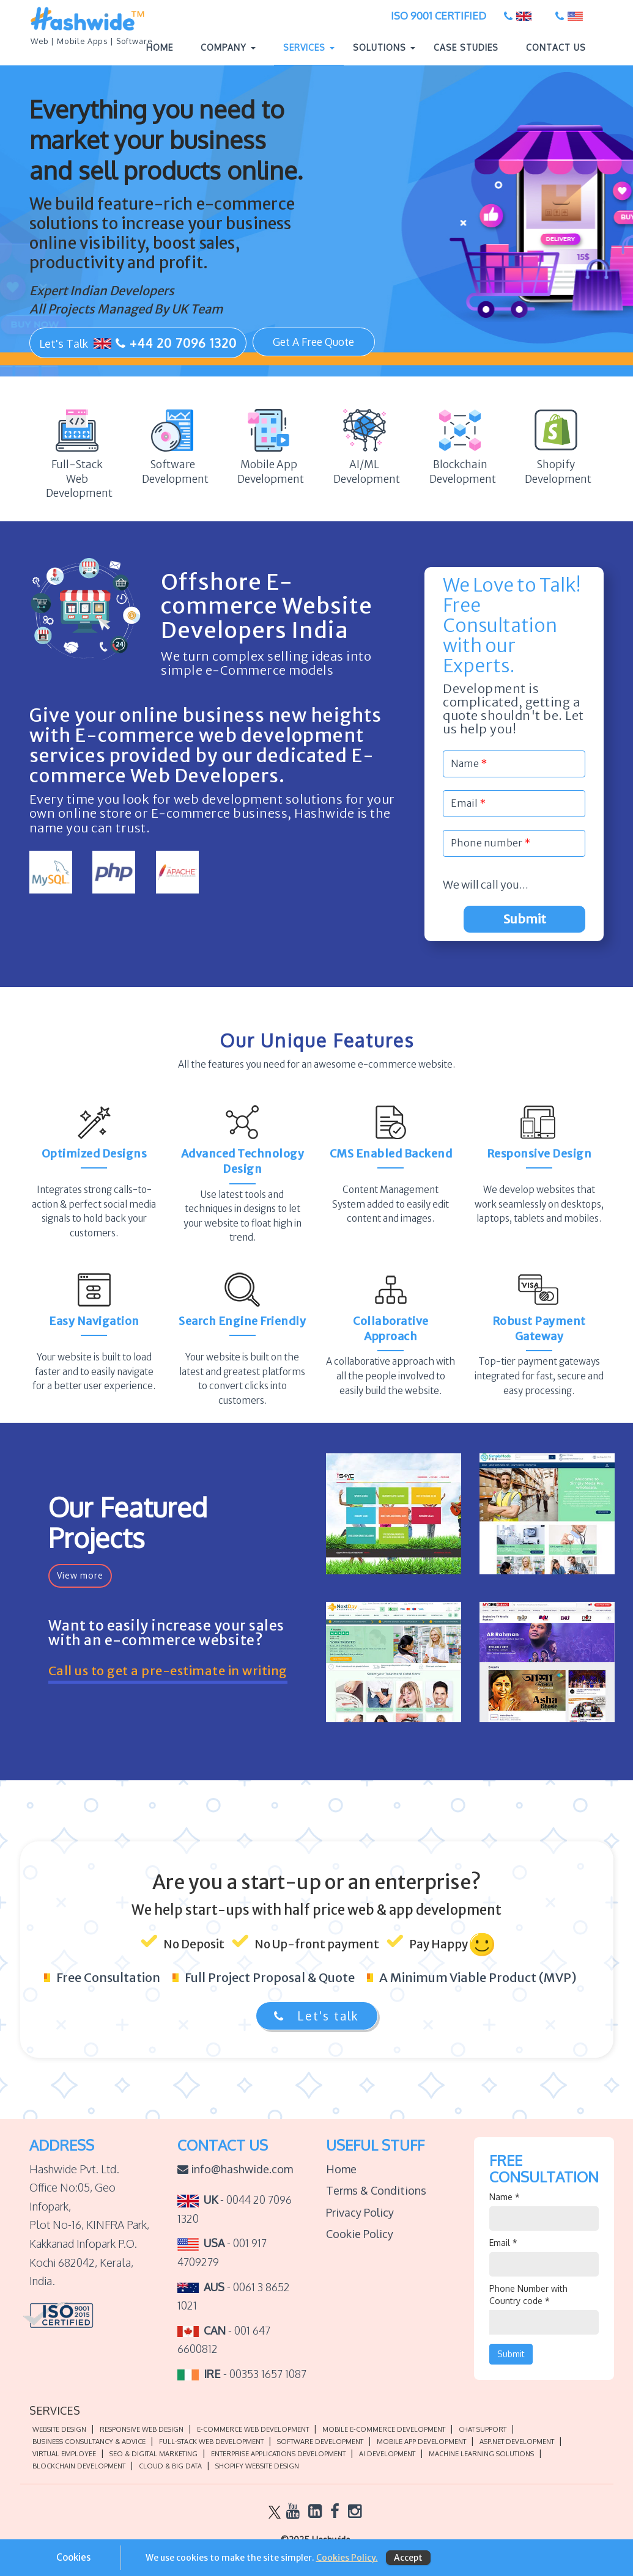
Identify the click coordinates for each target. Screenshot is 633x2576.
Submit (539, 928)
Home (164, 48)
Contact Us (556, 48)
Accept (408, 2557)
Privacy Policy (360, 2217)
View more (80, 1580)
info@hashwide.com (235, 2173)
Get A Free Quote (314, 343)
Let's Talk (138, 344)
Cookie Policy (359, 2238)
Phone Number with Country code (528, 2299)
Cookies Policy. (347, 2557)
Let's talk (316, 2020)
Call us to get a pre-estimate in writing (167, 1678)
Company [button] (228, 48)
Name (504, 2201)
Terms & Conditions (376, 2195)
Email (503, 2247)
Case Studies (466, 48)
